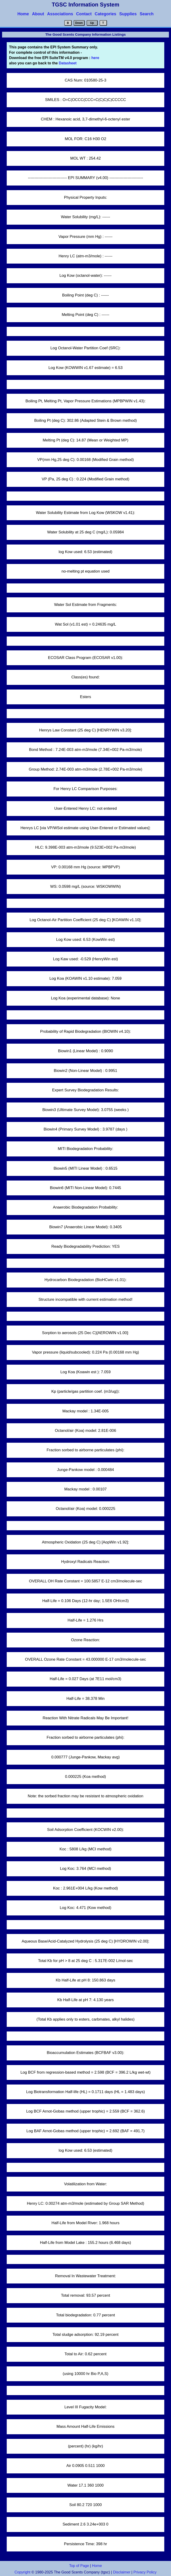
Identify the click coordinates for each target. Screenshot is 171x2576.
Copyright (22, 2572)
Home (97, 2566)
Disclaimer (121, 2572)
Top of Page (79, 2566)
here (94, 58)
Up (92, 23)
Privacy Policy (144, 2572)
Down (79, 23)
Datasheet (67, 63)
